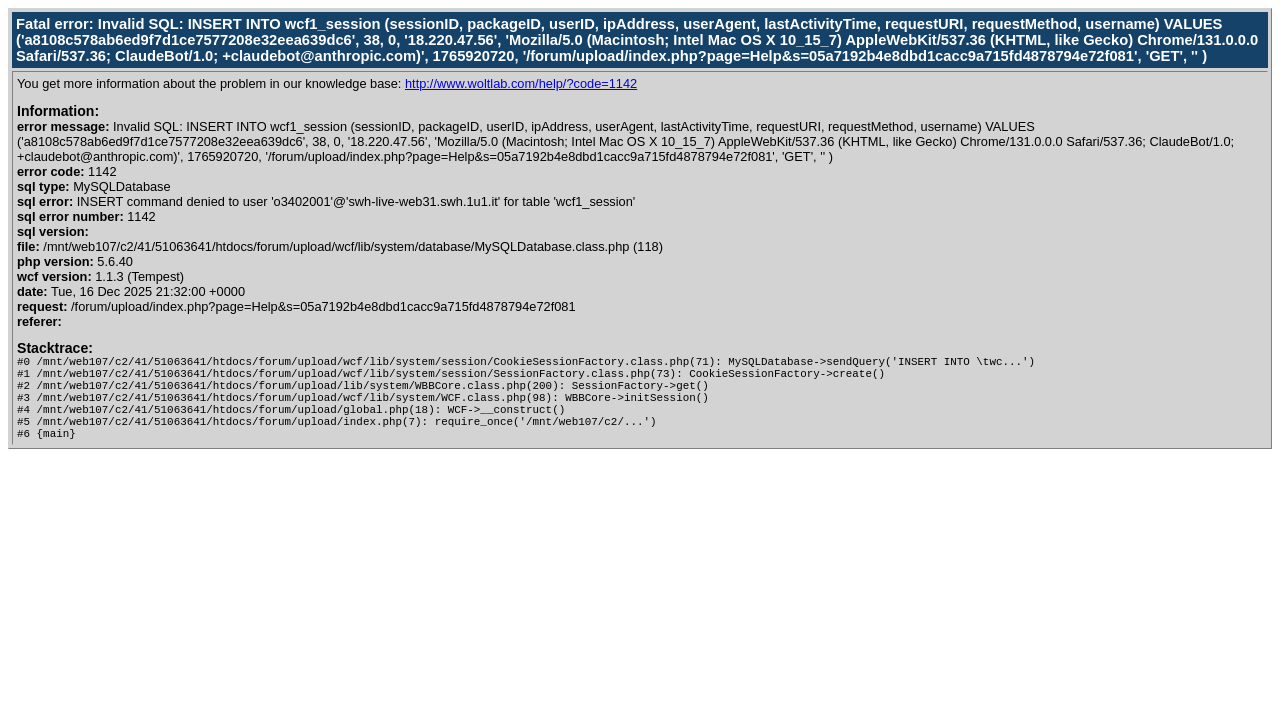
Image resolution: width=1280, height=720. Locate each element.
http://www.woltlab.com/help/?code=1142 (521, 83)
